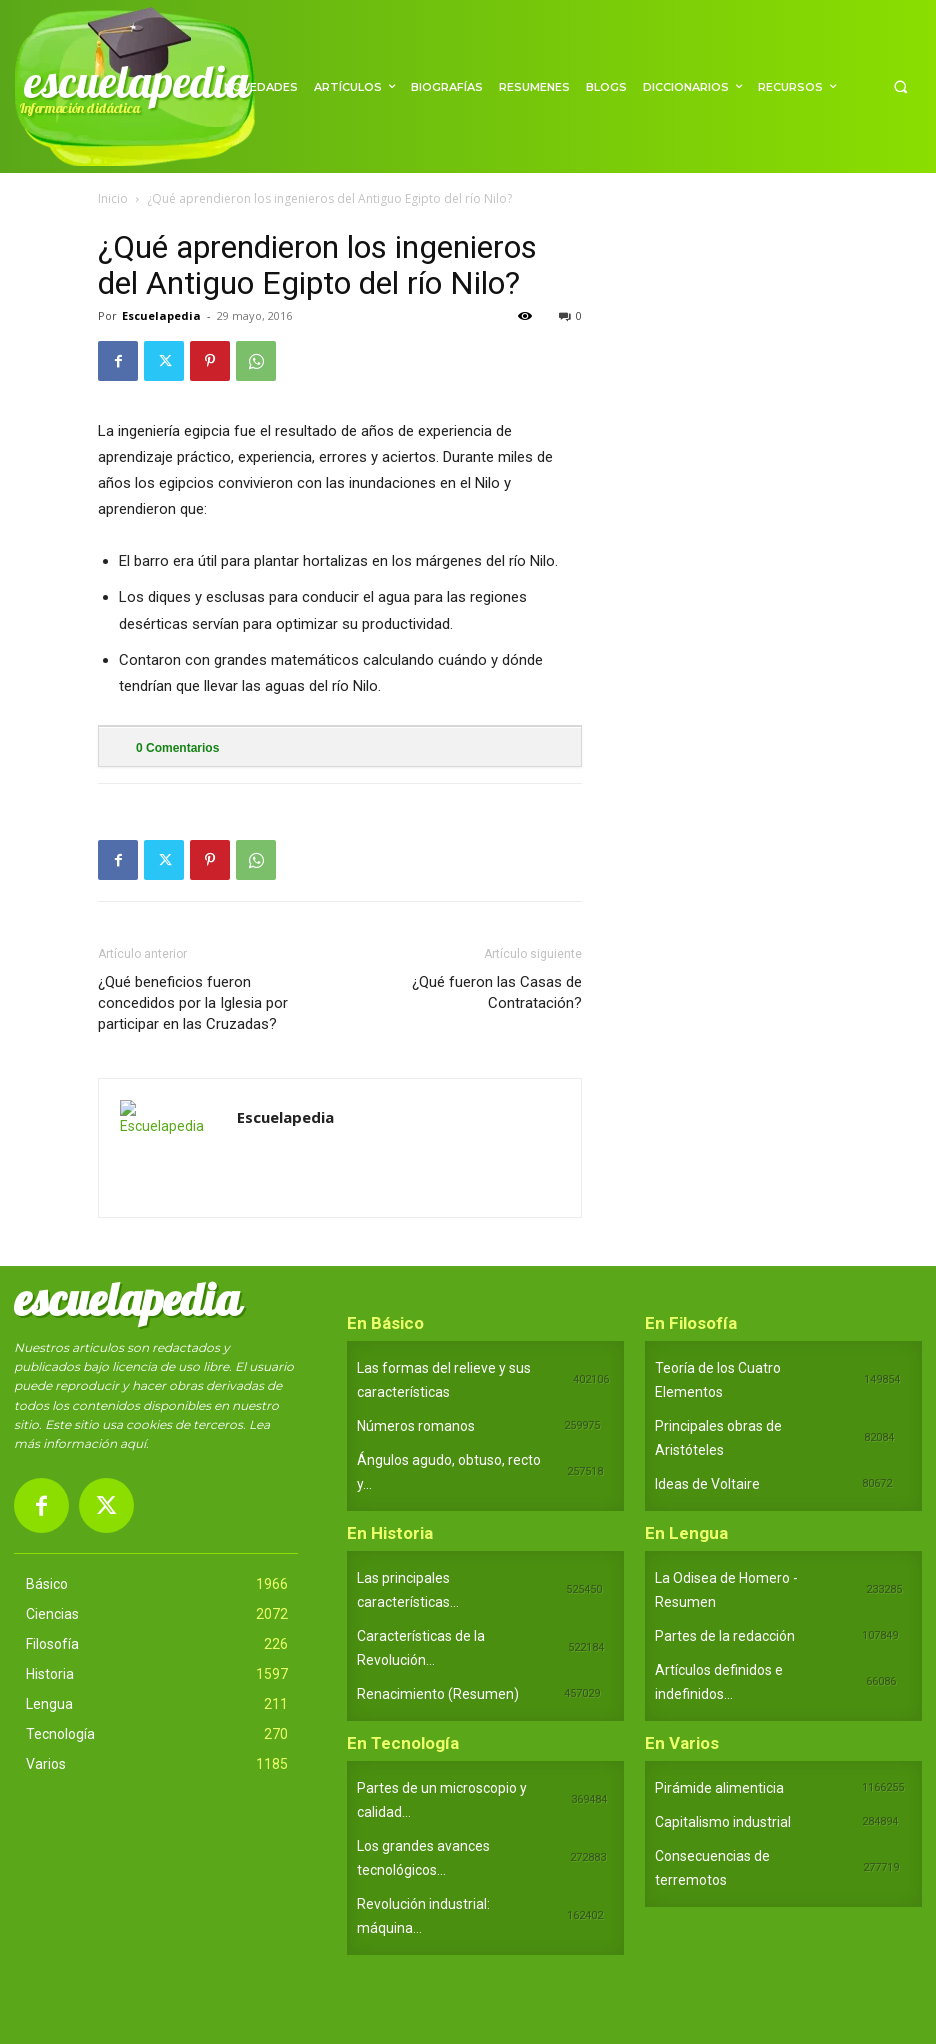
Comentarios (177, 748)
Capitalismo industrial (723, 1822)
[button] (900, 86)
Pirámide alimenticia (719, 1788)
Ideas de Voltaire (707, 1484)
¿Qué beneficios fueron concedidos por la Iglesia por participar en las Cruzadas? (193, 1003)
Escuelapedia (161, 315)
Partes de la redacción (725, 1636)
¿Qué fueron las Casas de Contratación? (497, 992)
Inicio (113, 198)
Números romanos (416, 1426)
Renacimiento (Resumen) (438, 1694)
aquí (133, 1443)
